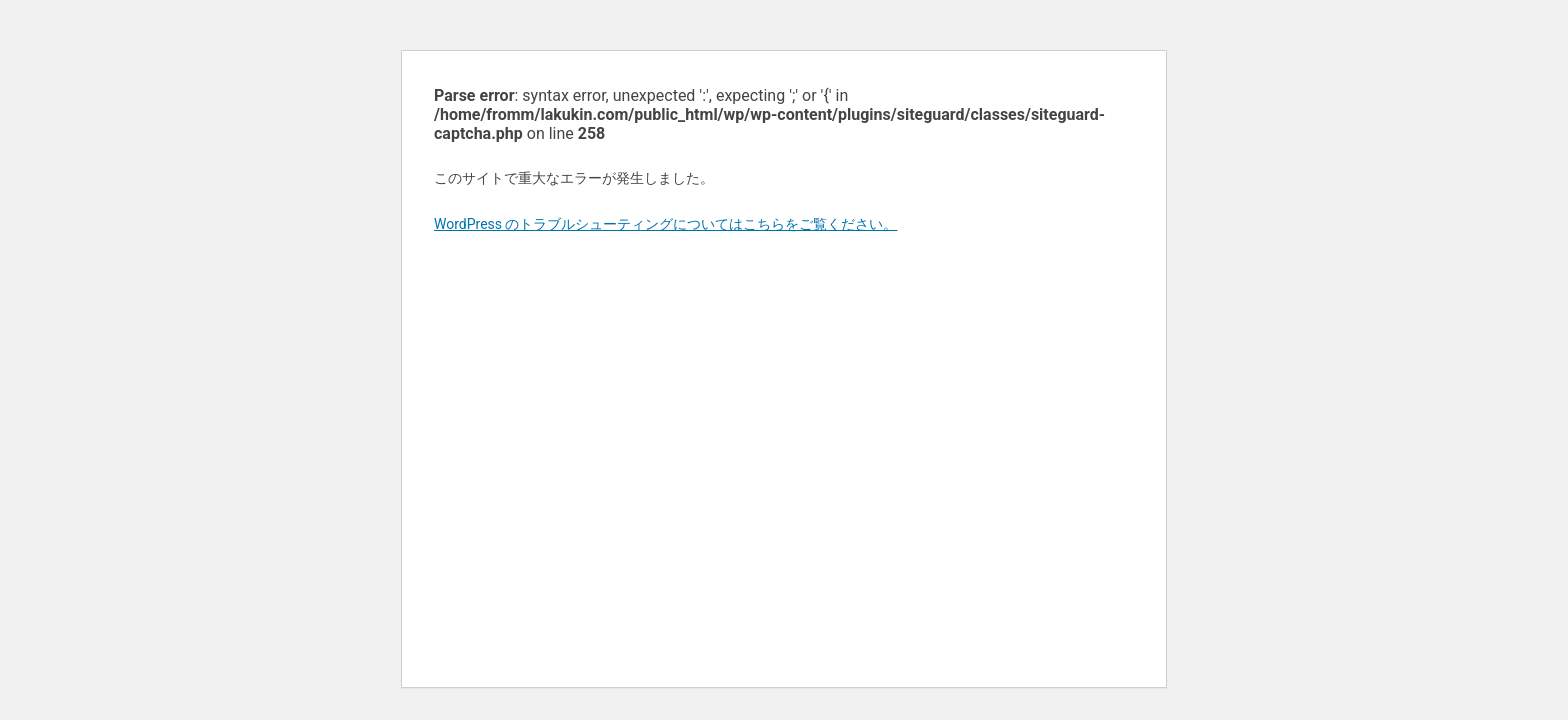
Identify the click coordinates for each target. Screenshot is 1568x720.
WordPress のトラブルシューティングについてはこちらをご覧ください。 (666, 224)
